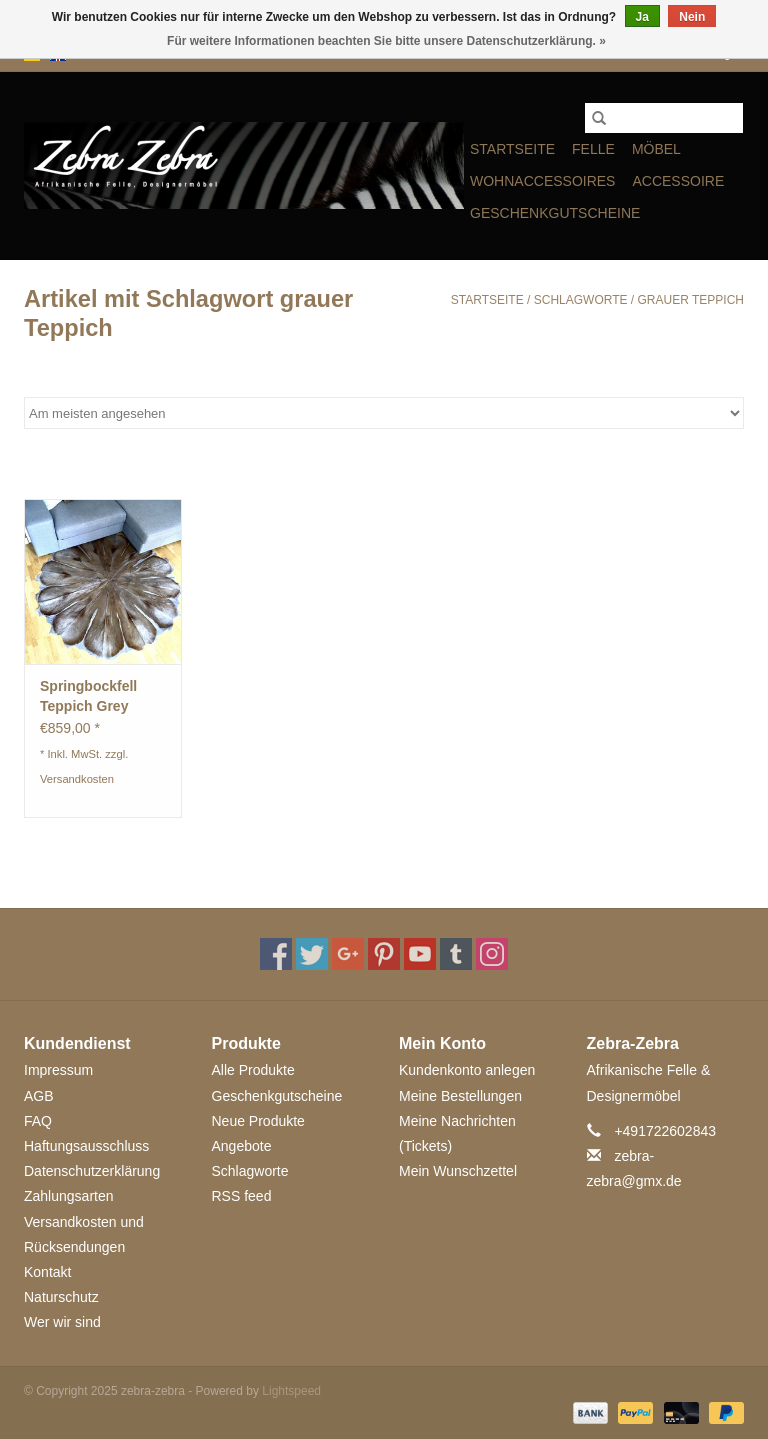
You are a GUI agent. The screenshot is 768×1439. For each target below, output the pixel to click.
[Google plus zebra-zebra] (348, 954)
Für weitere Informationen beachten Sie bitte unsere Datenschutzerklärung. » (386, 41)
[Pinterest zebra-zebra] (384, 954)
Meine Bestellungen (460, 1096)
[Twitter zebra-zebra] (312, 954)
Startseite (512, 149)
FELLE (593, 149)
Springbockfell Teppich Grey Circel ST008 (88, 697)
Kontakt (47, 1272)
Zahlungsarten (69, 1196)
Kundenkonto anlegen (467, 1070)
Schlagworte (581, 300)
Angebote (242, 1146)
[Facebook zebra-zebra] (276, 954)
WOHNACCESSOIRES (542, 181)
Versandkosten (77, 779)
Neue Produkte (258, 1121)
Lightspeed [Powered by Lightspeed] (291, 1391)
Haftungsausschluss (86, 1146)
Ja (642, 17)
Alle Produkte (253, 1070)
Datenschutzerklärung (92, 1171)
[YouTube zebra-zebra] (420, 954)
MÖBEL (656, 149)
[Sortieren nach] (384, 413)
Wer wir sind (62, 1322)
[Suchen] (664, 118)
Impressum (58, 1070)
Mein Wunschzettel (458, 1171)
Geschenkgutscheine (555, 213)
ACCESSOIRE (678, 181)
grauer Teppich (691, 300)
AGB (39, 1096)
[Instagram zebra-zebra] (492, 954)
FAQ (38, 1121)
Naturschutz (61, 1297)
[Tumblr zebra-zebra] (456, 954)
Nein (692, 17)
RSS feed (242, 1196)
